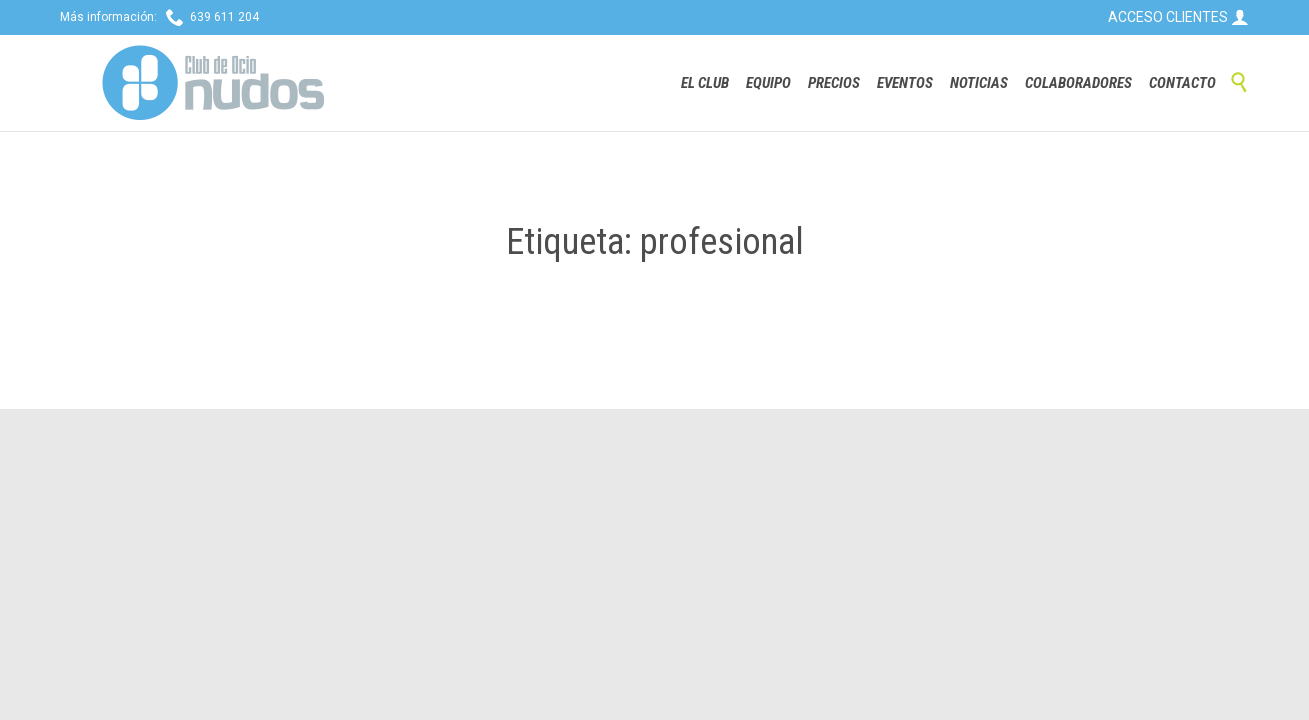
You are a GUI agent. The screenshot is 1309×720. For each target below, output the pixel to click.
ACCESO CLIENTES (1178, 17)
